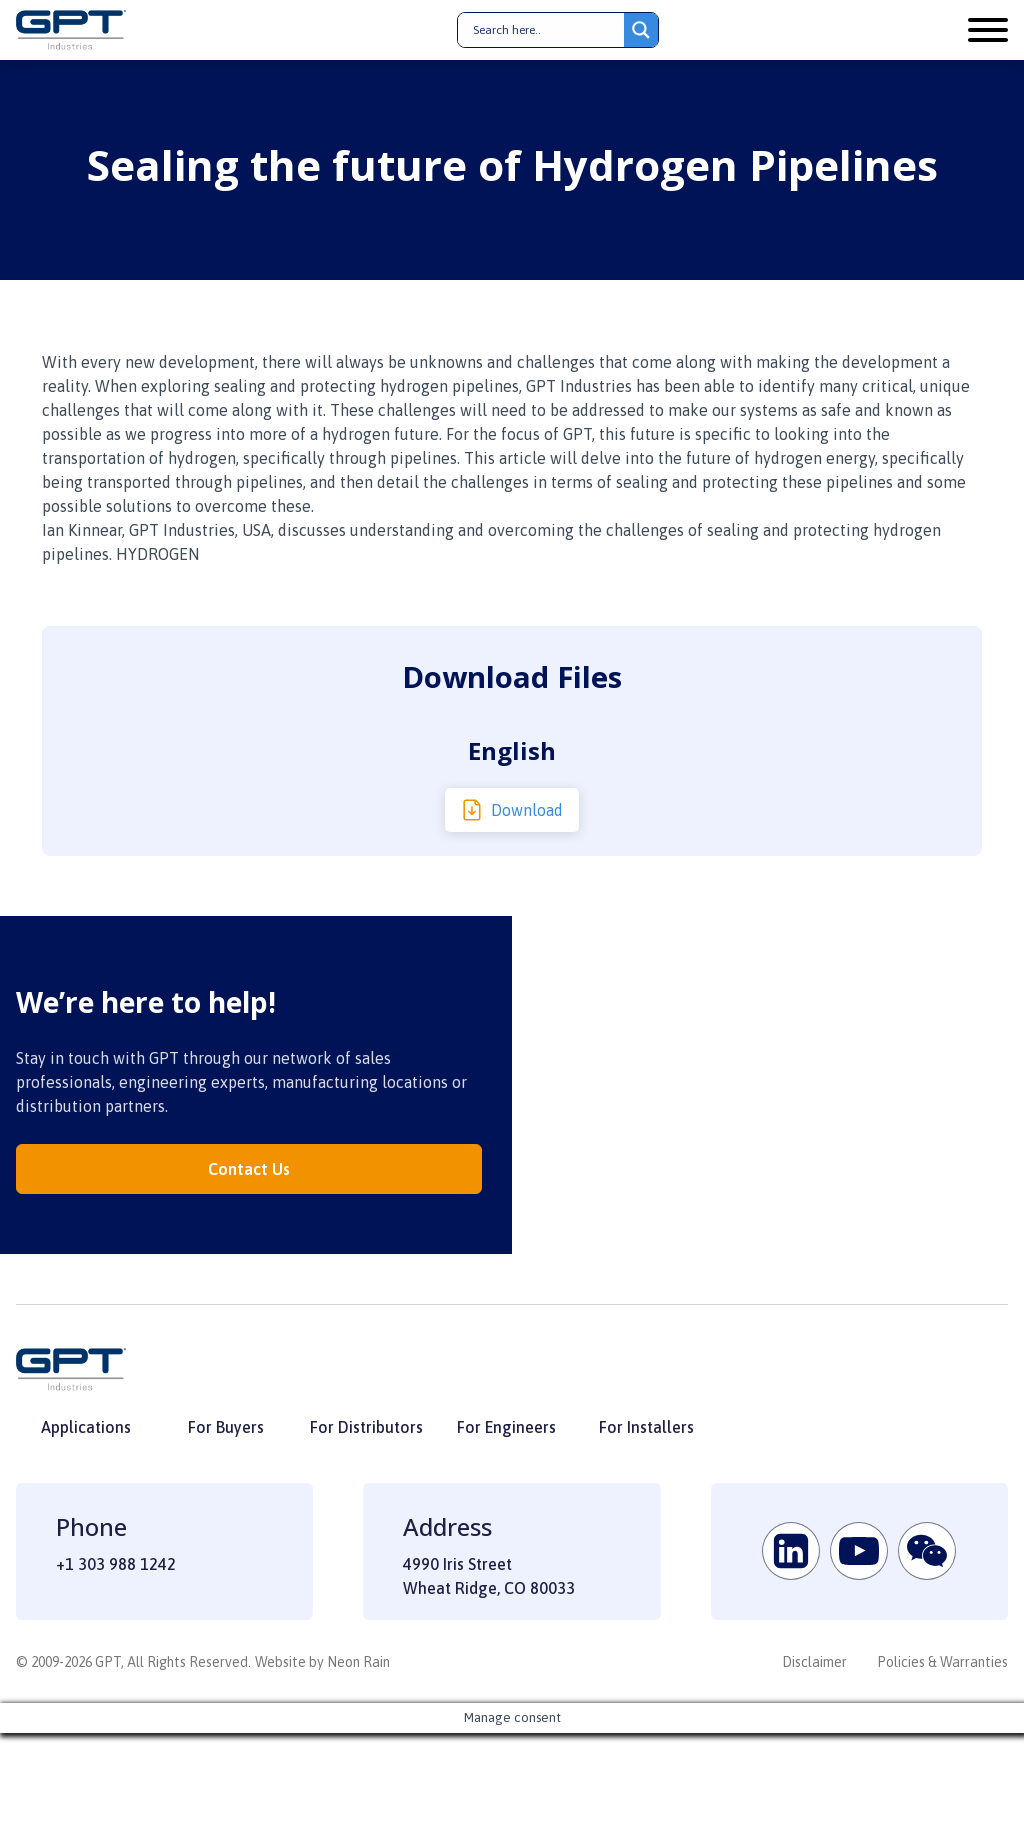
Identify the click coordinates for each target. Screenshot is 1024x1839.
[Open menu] (988, 30)
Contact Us (249, 1169)
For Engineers (506, 1427)
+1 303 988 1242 (116, 1564)
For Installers (646, 1427)
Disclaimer (814, 1662)
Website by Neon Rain (322, 1662)
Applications (86, 1427)
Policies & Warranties (942, 1662)
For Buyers (226, 1427)
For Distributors (366, 1427)
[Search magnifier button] (641, 30)
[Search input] (546, 30)
